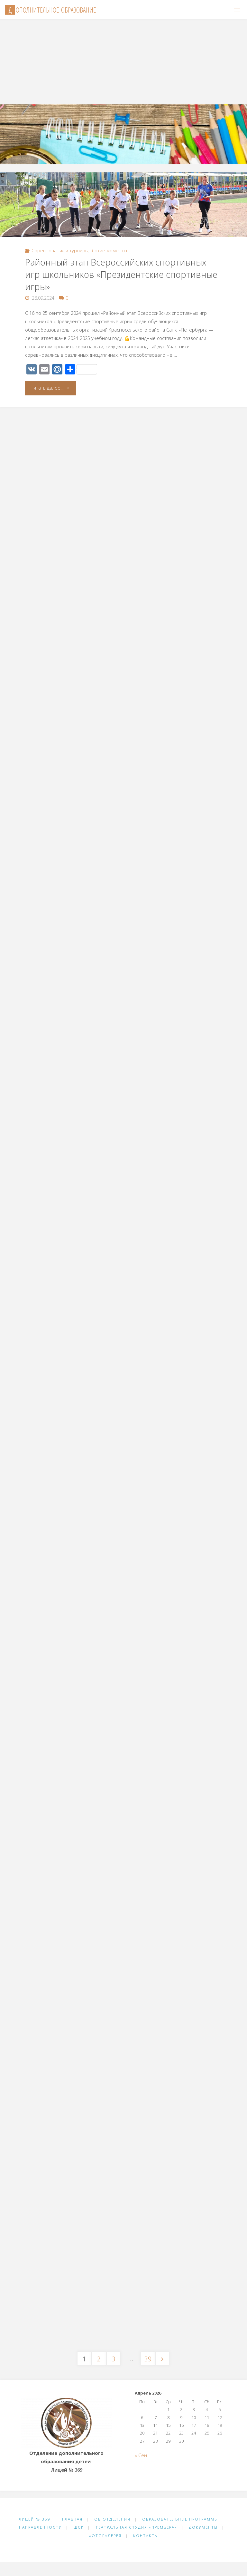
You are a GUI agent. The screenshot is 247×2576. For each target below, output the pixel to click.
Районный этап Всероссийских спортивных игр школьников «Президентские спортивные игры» (121, 274)
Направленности (40, 2527)
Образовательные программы (180, 2519)
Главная (72, 2519)
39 (148, 2358)
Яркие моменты (109, 250)
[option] (123, 124)
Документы (203, 2527)
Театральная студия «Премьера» (136, 2527)
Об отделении (112, 2519)
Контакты (145, 2535)
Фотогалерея (105, 2535)
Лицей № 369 (34, 2519)
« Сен (141, 2455)
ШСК (79, 2527)
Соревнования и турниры (60, 250)
